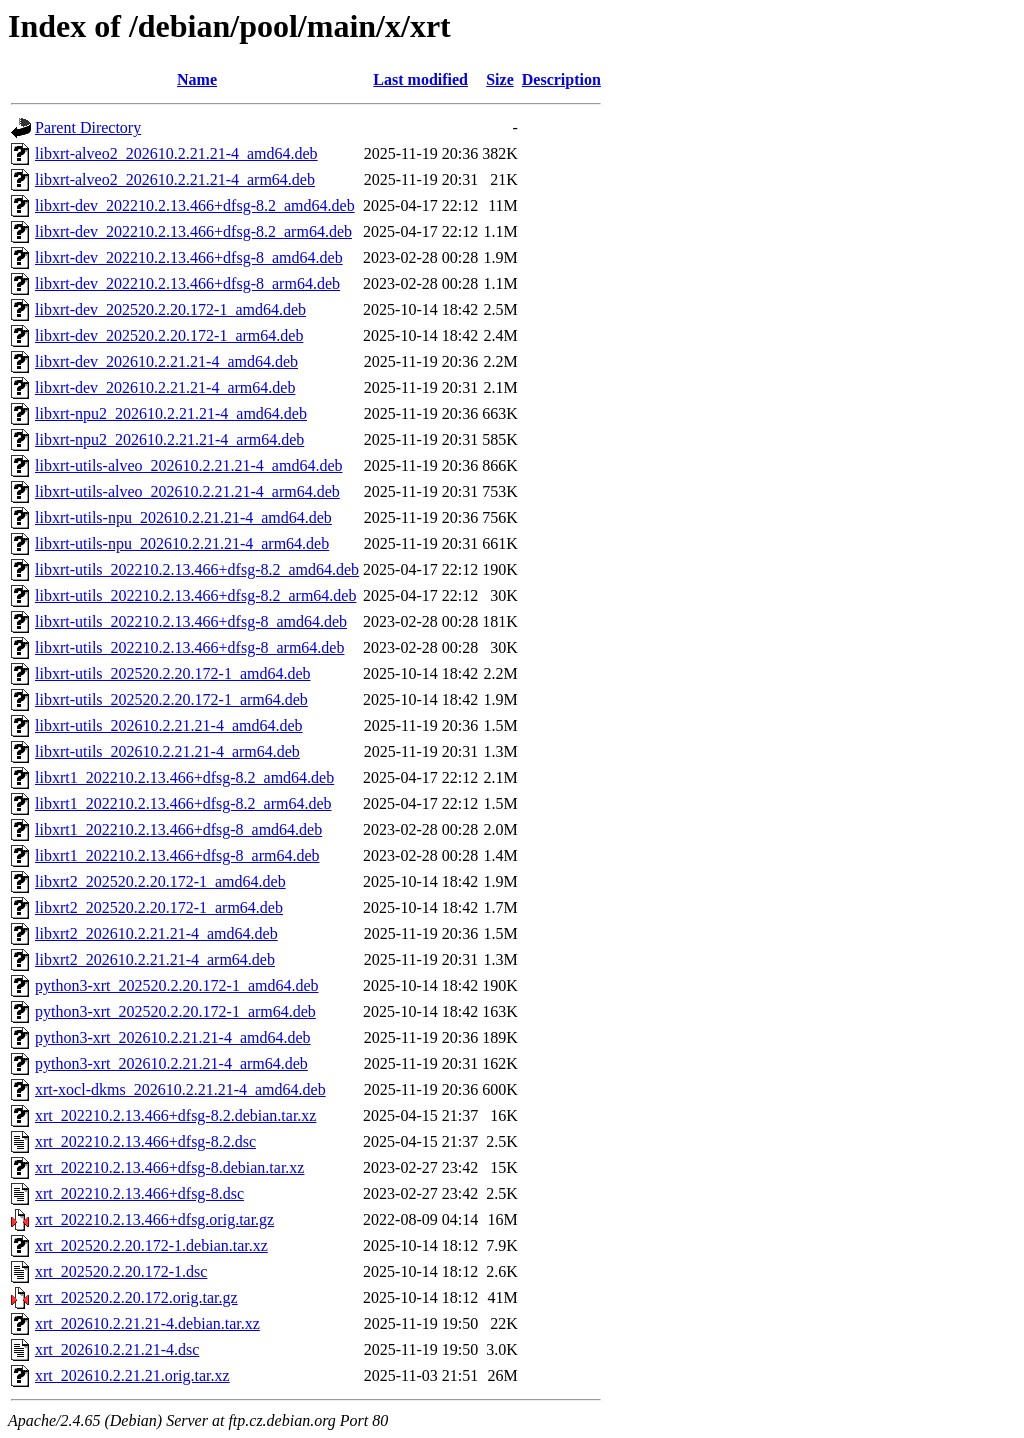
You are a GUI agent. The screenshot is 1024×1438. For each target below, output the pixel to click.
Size (500, 79)
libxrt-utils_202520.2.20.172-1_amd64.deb (173, 673)
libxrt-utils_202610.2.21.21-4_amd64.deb (169, 725)
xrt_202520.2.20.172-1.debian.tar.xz (151, 1245)
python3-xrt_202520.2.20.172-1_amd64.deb (177, 985)
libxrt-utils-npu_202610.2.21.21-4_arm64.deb (182, 543)
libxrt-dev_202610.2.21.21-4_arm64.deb (165, 387)
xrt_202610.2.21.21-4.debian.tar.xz (147, 1323)
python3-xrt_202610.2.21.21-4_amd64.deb (173, 1037)
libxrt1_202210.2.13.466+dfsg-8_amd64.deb (178, 829)
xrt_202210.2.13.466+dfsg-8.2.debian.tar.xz (175, 1115)
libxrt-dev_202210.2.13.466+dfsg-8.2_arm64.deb (193, 231)
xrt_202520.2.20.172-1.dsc (121, 1271)
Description (561, 79)
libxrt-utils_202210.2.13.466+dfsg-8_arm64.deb (189, 647)
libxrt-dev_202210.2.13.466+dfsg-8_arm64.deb (187, 283)
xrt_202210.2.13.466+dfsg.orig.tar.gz (154, 1219)
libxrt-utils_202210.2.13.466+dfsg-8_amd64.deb (191, 621)
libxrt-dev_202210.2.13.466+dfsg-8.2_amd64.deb (195, 205)
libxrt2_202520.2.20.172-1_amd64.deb (160, 881)
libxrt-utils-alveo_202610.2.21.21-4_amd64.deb (189, 465)
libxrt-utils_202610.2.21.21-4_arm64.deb (167, 751)
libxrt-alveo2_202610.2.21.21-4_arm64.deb (175, 179)
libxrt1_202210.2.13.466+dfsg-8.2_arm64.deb (183, 803)
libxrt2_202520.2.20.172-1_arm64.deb (159, 907)
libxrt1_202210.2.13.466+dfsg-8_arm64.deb (177, 855)
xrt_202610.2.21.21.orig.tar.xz (132, 1375)
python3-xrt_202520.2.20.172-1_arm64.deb (175, 1011)
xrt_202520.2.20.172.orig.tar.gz (136, 1297)
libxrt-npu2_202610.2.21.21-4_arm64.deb (169, 439)
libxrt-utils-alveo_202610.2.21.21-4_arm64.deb (187, 491)
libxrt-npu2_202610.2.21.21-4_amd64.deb (171, 413)
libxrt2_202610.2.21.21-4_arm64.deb (155, 959)
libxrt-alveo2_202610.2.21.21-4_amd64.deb (176, 153)
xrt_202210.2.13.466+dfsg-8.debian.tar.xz (169, 1167)
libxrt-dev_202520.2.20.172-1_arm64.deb (169, 335)
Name (197, 79)
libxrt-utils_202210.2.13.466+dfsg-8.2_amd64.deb (197, 569)
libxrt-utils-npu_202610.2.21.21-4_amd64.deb (183, 517)
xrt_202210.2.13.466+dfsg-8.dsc (139, 1193)
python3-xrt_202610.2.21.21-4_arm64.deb (171, 1063)
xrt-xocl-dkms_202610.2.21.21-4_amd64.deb (180, 1089)
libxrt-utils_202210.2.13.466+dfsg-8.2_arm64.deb (195, 595)
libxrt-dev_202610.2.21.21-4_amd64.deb (166, 361)
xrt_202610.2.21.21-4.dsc (117, 1349)
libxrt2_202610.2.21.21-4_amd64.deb (156, 933)
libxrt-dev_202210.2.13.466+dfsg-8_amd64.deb (189, 257)
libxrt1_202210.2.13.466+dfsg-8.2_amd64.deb (184, 777)
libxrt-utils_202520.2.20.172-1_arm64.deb (171, 699)
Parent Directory (88, 127)
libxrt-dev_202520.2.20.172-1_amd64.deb (170, 309)
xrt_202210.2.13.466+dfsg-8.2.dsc (145, 1141)
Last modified (420, 79)
